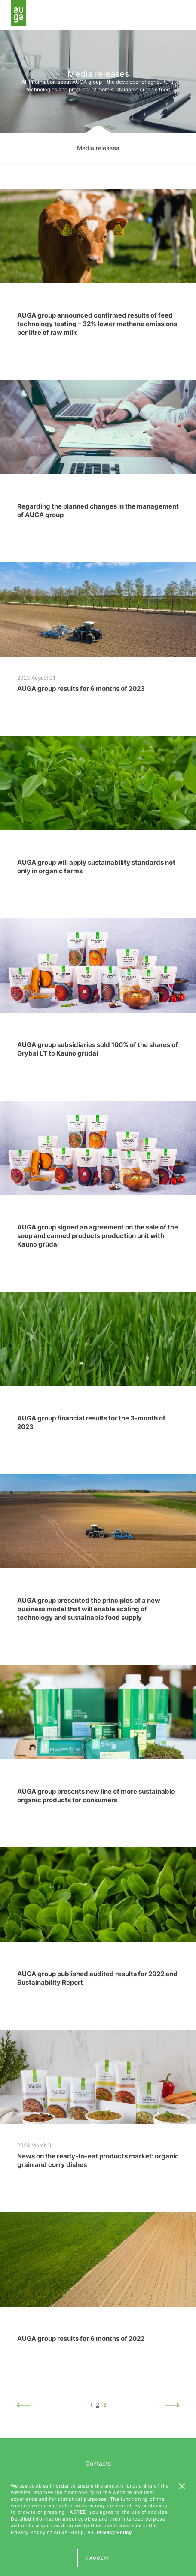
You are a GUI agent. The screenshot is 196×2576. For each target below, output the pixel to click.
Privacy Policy (114, 2532)
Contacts (98, 2463)
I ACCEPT (98, 2558)
